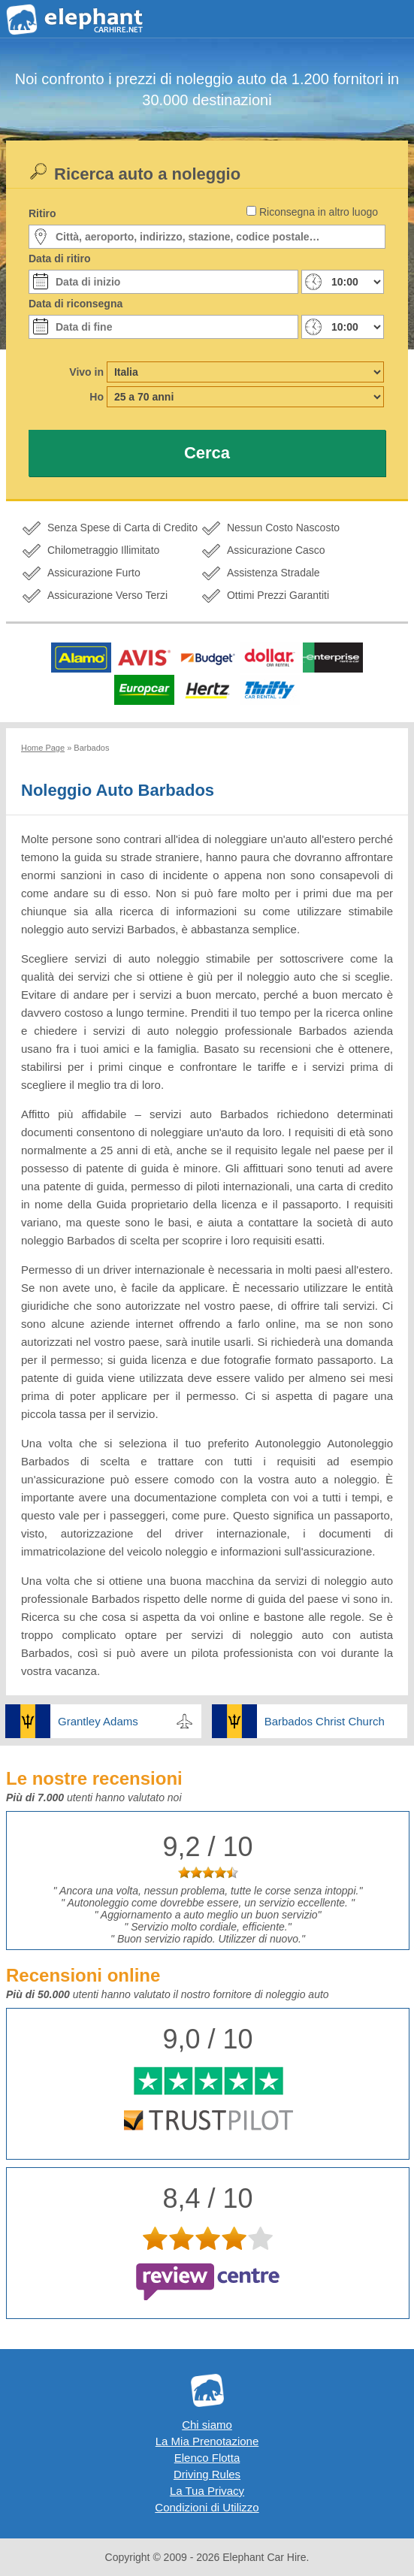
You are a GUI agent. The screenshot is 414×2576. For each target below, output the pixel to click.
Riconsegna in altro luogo (318, 212)
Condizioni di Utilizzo (206, 2507)
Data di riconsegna (75, 304)
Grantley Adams (98, 1721)
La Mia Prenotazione (207, 2441)
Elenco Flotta (207, 2457)
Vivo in (86, 372)
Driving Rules (207, 2474)
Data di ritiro (59, 258)
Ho (96, 397)
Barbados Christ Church (324, 1721)
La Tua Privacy (207, 2490)
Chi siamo (207, 2424)
